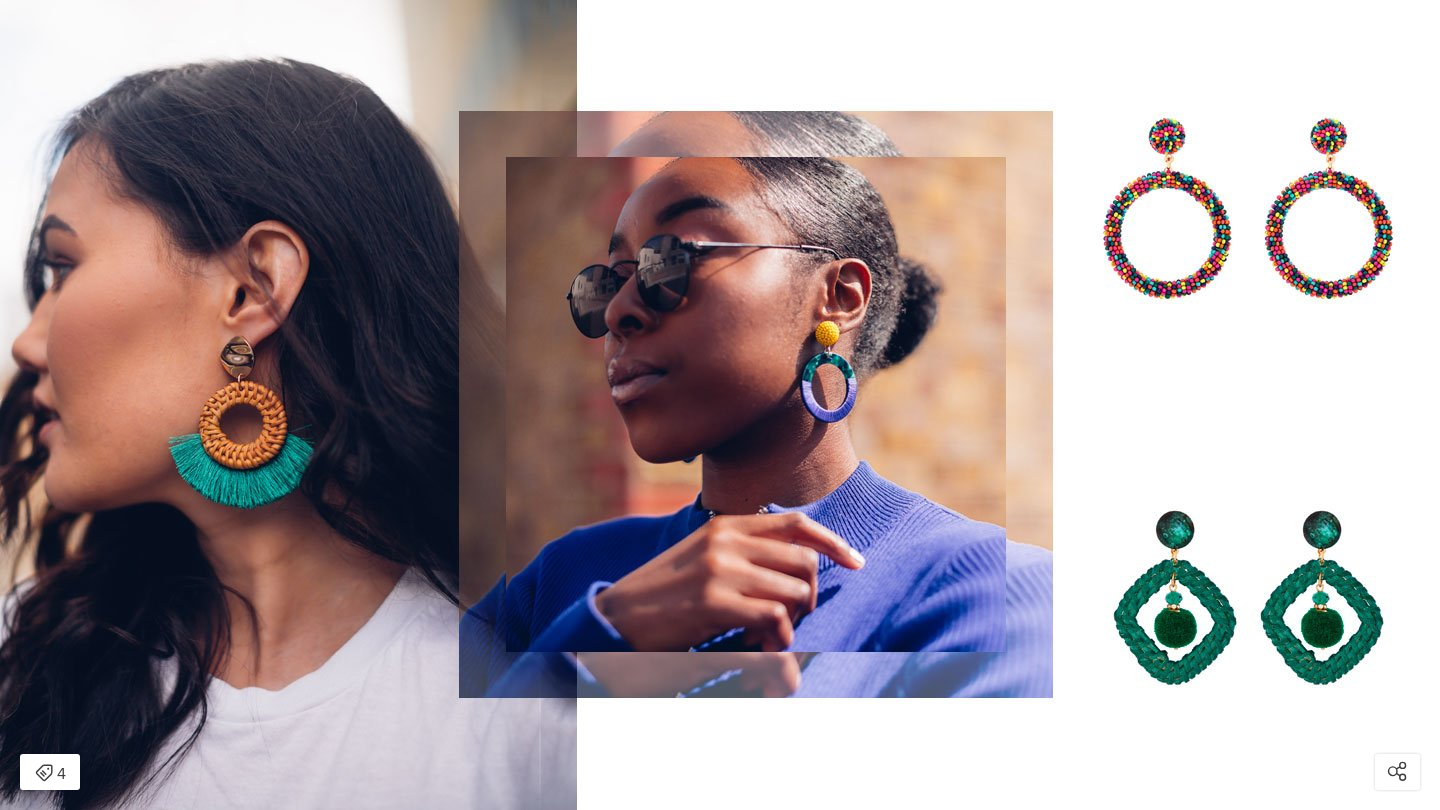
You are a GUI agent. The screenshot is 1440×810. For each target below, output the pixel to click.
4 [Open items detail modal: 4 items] (50, 774)
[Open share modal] (1397, 772)
